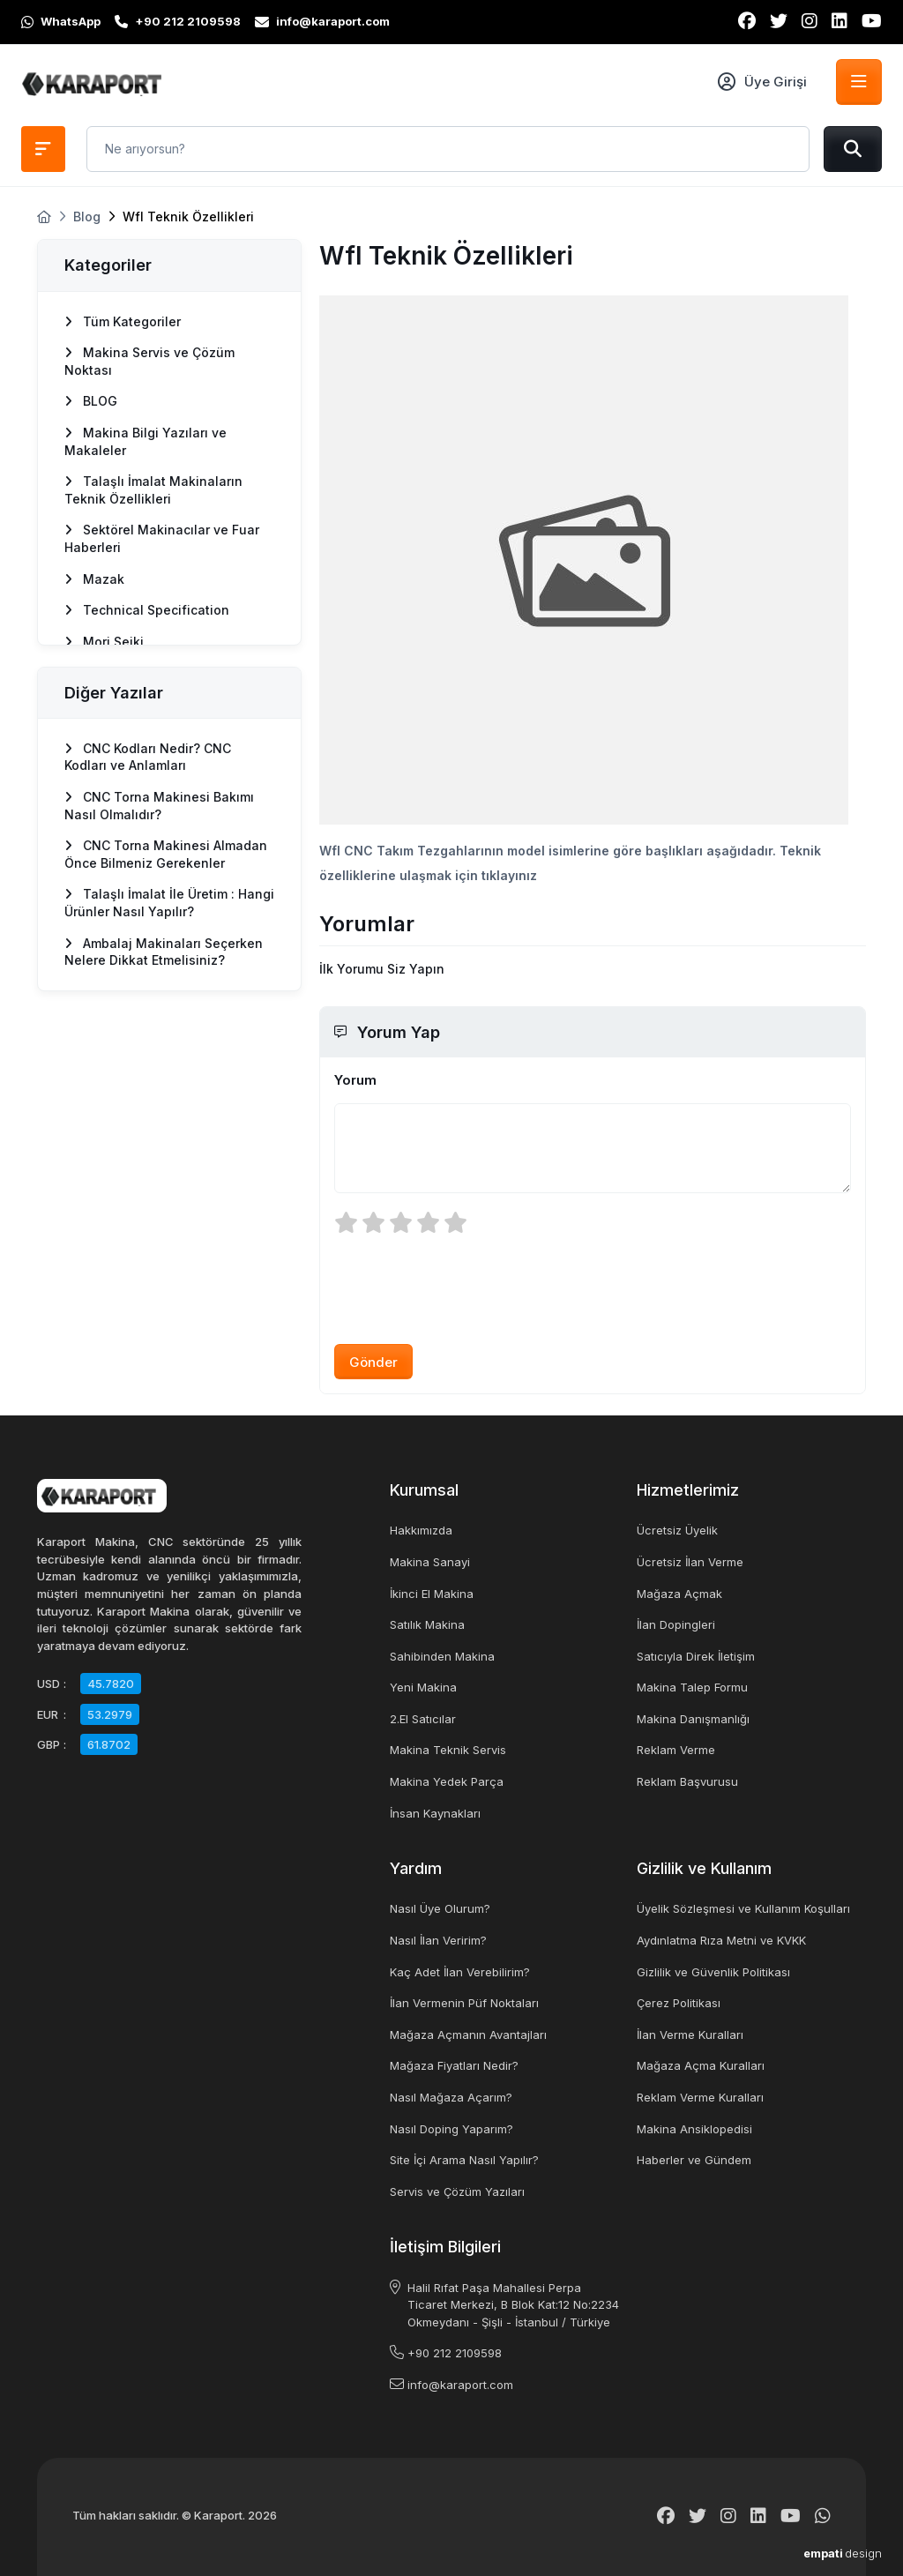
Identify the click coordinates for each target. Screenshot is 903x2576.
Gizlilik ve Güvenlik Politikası (713, 1972)
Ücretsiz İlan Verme (690, 1562)
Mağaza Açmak (679, 1594)
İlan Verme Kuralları (690, 2034)
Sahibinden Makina (442, 1656)
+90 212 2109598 (454, 2353)
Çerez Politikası (678, 2003)
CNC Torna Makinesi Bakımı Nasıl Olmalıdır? (159, 805)
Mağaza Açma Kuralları (701, 2065)
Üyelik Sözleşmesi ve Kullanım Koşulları (743, 1908)
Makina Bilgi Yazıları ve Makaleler (145, 441)
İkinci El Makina (432, 1594)
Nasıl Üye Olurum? (440, 1908)
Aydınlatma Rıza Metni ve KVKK (721, 1940)
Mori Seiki (104, 641)
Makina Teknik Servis (448, 1750)
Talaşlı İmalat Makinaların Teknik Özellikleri (153, 490)
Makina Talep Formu (692, 1687)
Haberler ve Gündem (694, 2160)
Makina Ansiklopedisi (694, 2129)
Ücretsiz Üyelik (677, 1530)
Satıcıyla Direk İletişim (696, 1656)
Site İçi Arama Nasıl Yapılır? (464, 2160)
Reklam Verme (676, 1750)
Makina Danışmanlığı (693, 1719)
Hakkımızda (421, 1530)
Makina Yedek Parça (447, 1781)
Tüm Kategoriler (122, 321)
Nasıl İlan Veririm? (438, 1940)
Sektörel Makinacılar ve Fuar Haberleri (161, 538)
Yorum (355, 1079)
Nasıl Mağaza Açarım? (451, 2097)
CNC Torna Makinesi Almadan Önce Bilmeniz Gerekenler (165, 854)
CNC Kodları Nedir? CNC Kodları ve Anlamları (147, 757)
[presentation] (468, 1288)
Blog (87, 217)
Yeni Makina (423, 1687)
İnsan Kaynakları (435, 1813)
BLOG (90, 400)
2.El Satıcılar (423, 1719)
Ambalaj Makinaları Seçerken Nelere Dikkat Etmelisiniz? (163, 952)
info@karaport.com (460, 2385)
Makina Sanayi (430, 1562)
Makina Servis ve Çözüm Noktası (149, 361)
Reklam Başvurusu (687, 1781)
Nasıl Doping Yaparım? (451, 2129)
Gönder (373, 1362)
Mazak (94, 578)
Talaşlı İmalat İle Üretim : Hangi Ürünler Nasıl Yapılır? (169, 902)
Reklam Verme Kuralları (700, 2097)
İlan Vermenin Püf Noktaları (464, 2003)
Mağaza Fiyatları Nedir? (454, 2065)
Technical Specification (146, 609)
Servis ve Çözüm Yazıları (457, 2191)
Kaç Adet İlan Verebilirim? (460, 1972)
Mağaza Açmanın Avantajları (468, 2034)
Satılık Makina (427, 1624)
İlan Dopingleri (676, 1624)
